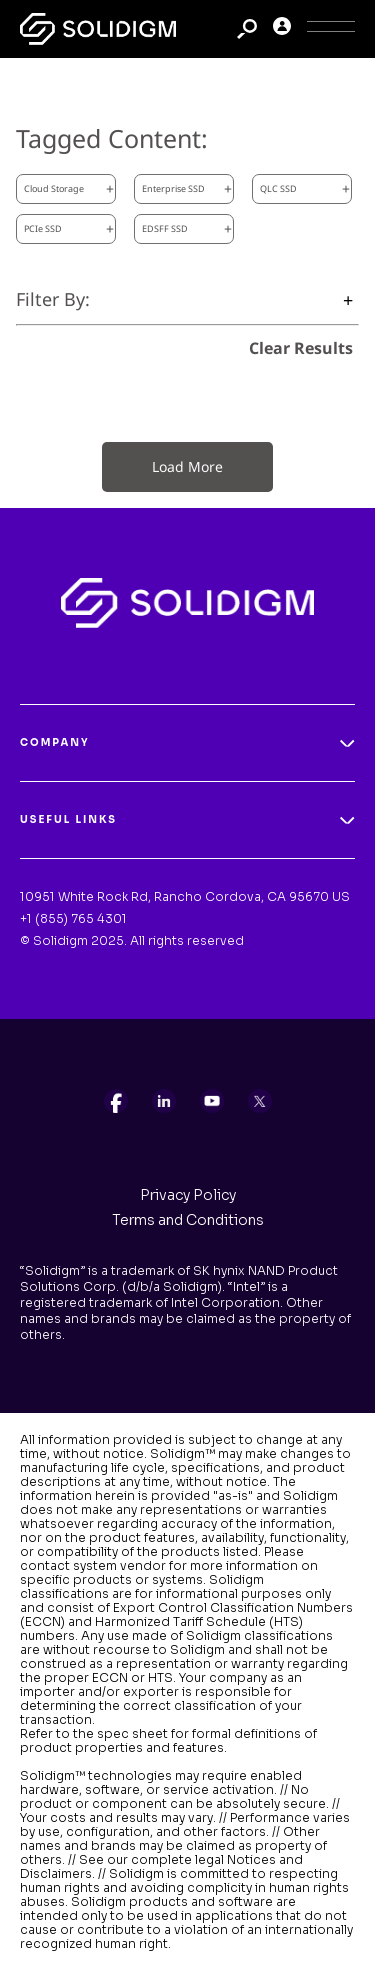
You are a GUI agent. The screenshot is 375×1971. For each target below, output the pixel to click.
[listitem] (116, 1101)
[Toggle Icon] (331, 29)
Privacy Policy (188, 1195)
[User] (282, 29)
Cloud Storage (69, 188)
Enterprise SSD (187, 188)
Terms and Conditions (188, 1220)
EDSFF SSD (187, 228)
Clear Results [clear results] (301, 348)
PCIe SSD (69, 228)
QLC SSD (305, 188)
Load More (187, 466)
